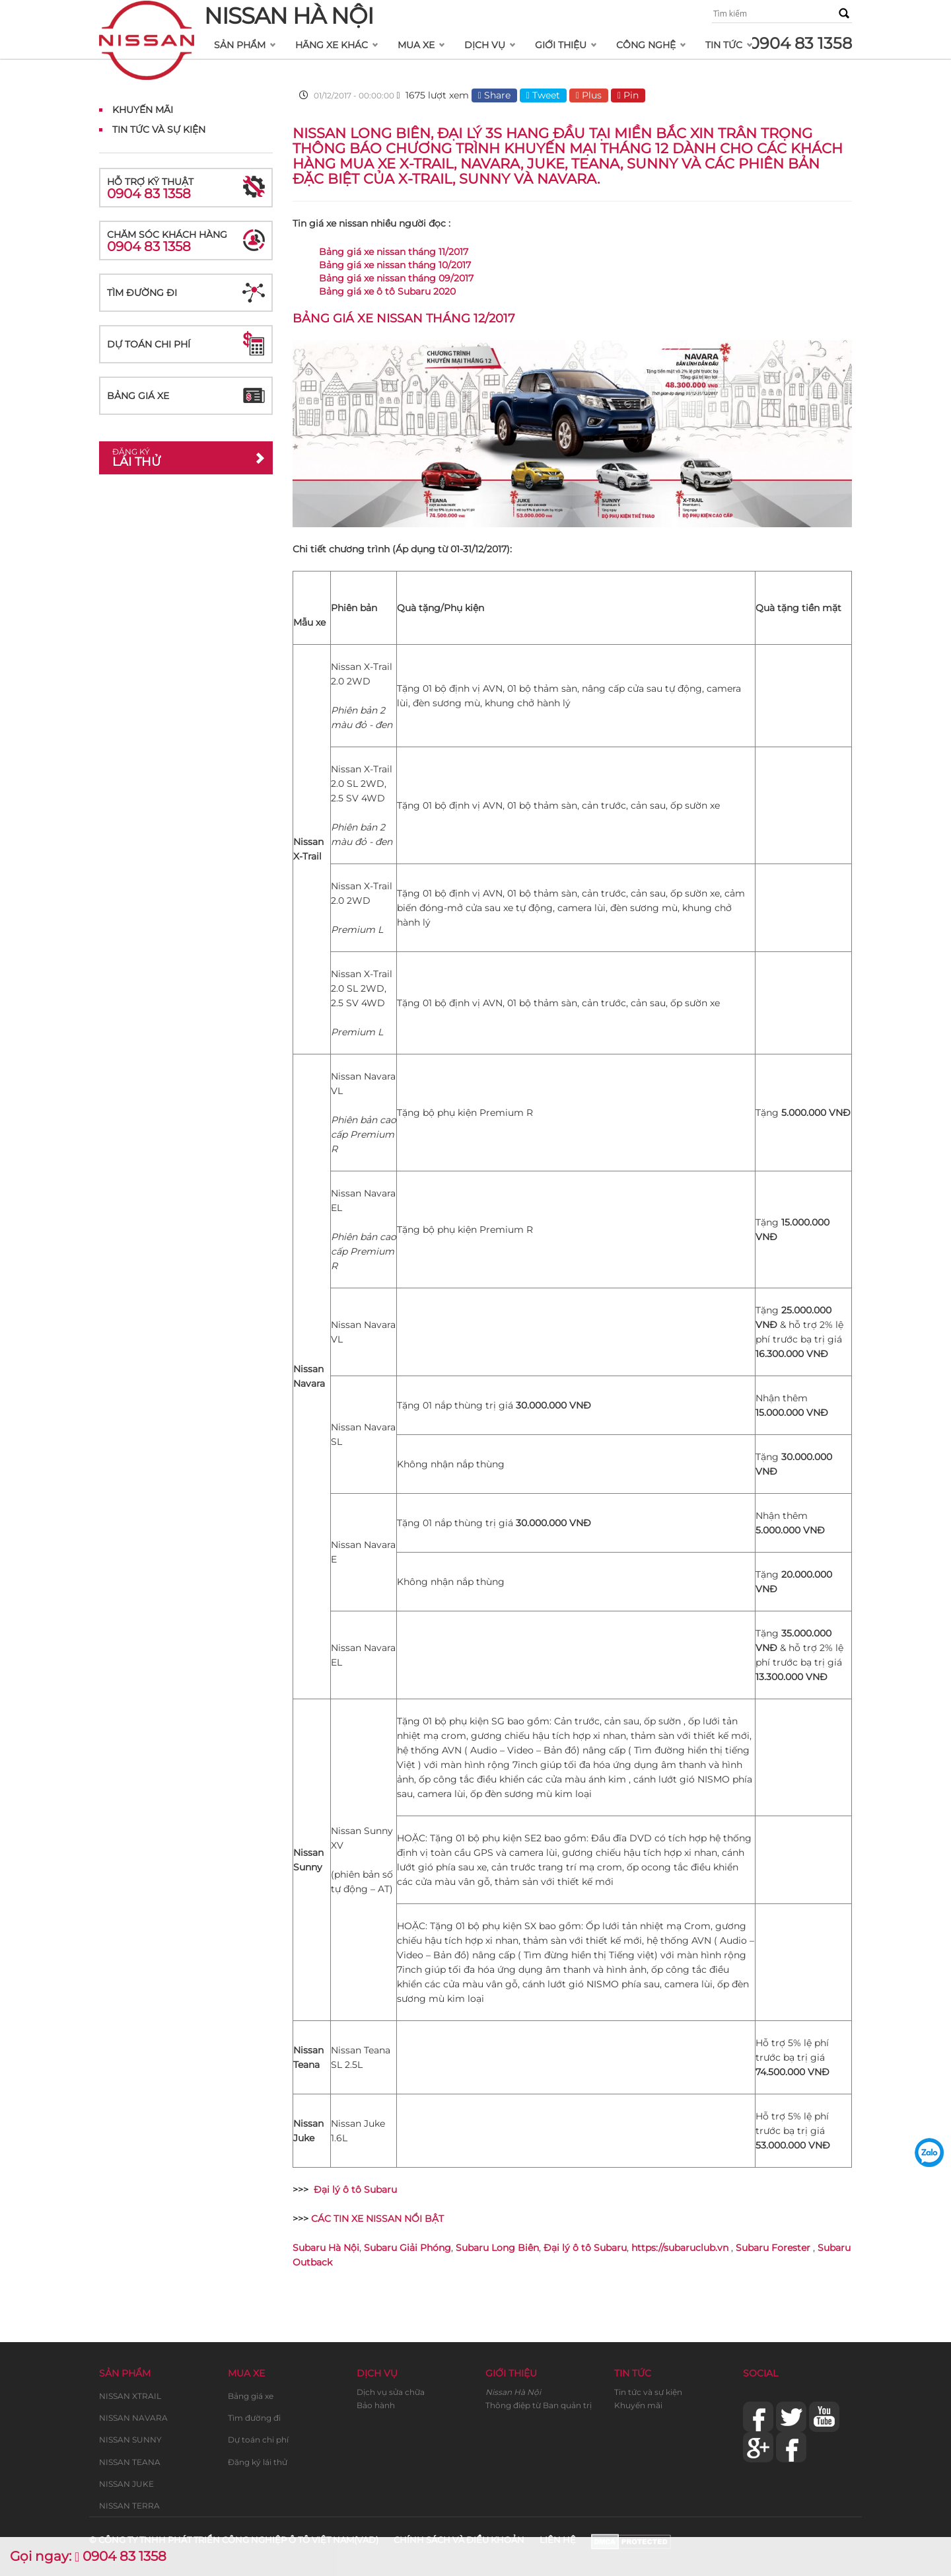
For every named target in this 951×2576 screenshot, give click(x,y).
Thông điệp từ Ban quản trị (538, 2405)
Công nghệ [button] (646, 45)
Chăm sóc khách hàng (186, 241)
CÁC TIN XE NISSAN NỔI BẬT (377, 2219)
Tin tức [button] (723, 45)
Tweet (543, 95)
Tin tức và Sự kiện (158, 129)
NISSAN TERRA (129, 2506)
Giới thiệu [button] (560, 45)
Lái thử (176, 458)
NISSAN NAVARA (133, 2418)
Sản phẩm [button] (239, 45)
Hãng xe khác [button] (331, 45)
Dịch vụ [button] (484, 45)
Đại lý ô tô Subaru (355, 2189)
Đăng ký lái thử (257, 2462)
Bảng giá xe (138, 396)
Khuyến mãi (142, 110)
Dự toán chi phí (148, 344)
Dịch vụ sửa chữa (391, 2392)
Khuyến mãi (638, 2405)
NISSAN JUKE (126, 2484)
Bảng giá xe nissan (358, 318)
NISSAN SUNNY (130, 2440)
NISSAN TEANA (129, 2462)
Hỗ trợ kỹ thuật (186, 189)
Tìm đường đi (142, 293)
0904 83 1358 (800, 43)
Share (494, 95)
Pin (628, 95)
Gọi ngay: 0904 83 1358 (88, 2556)
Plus (589, 95)
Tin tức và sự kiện (648, 2392)
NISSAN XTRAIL (130, 2396)
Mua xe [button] (416, 45)
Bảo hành (376, 2405)
